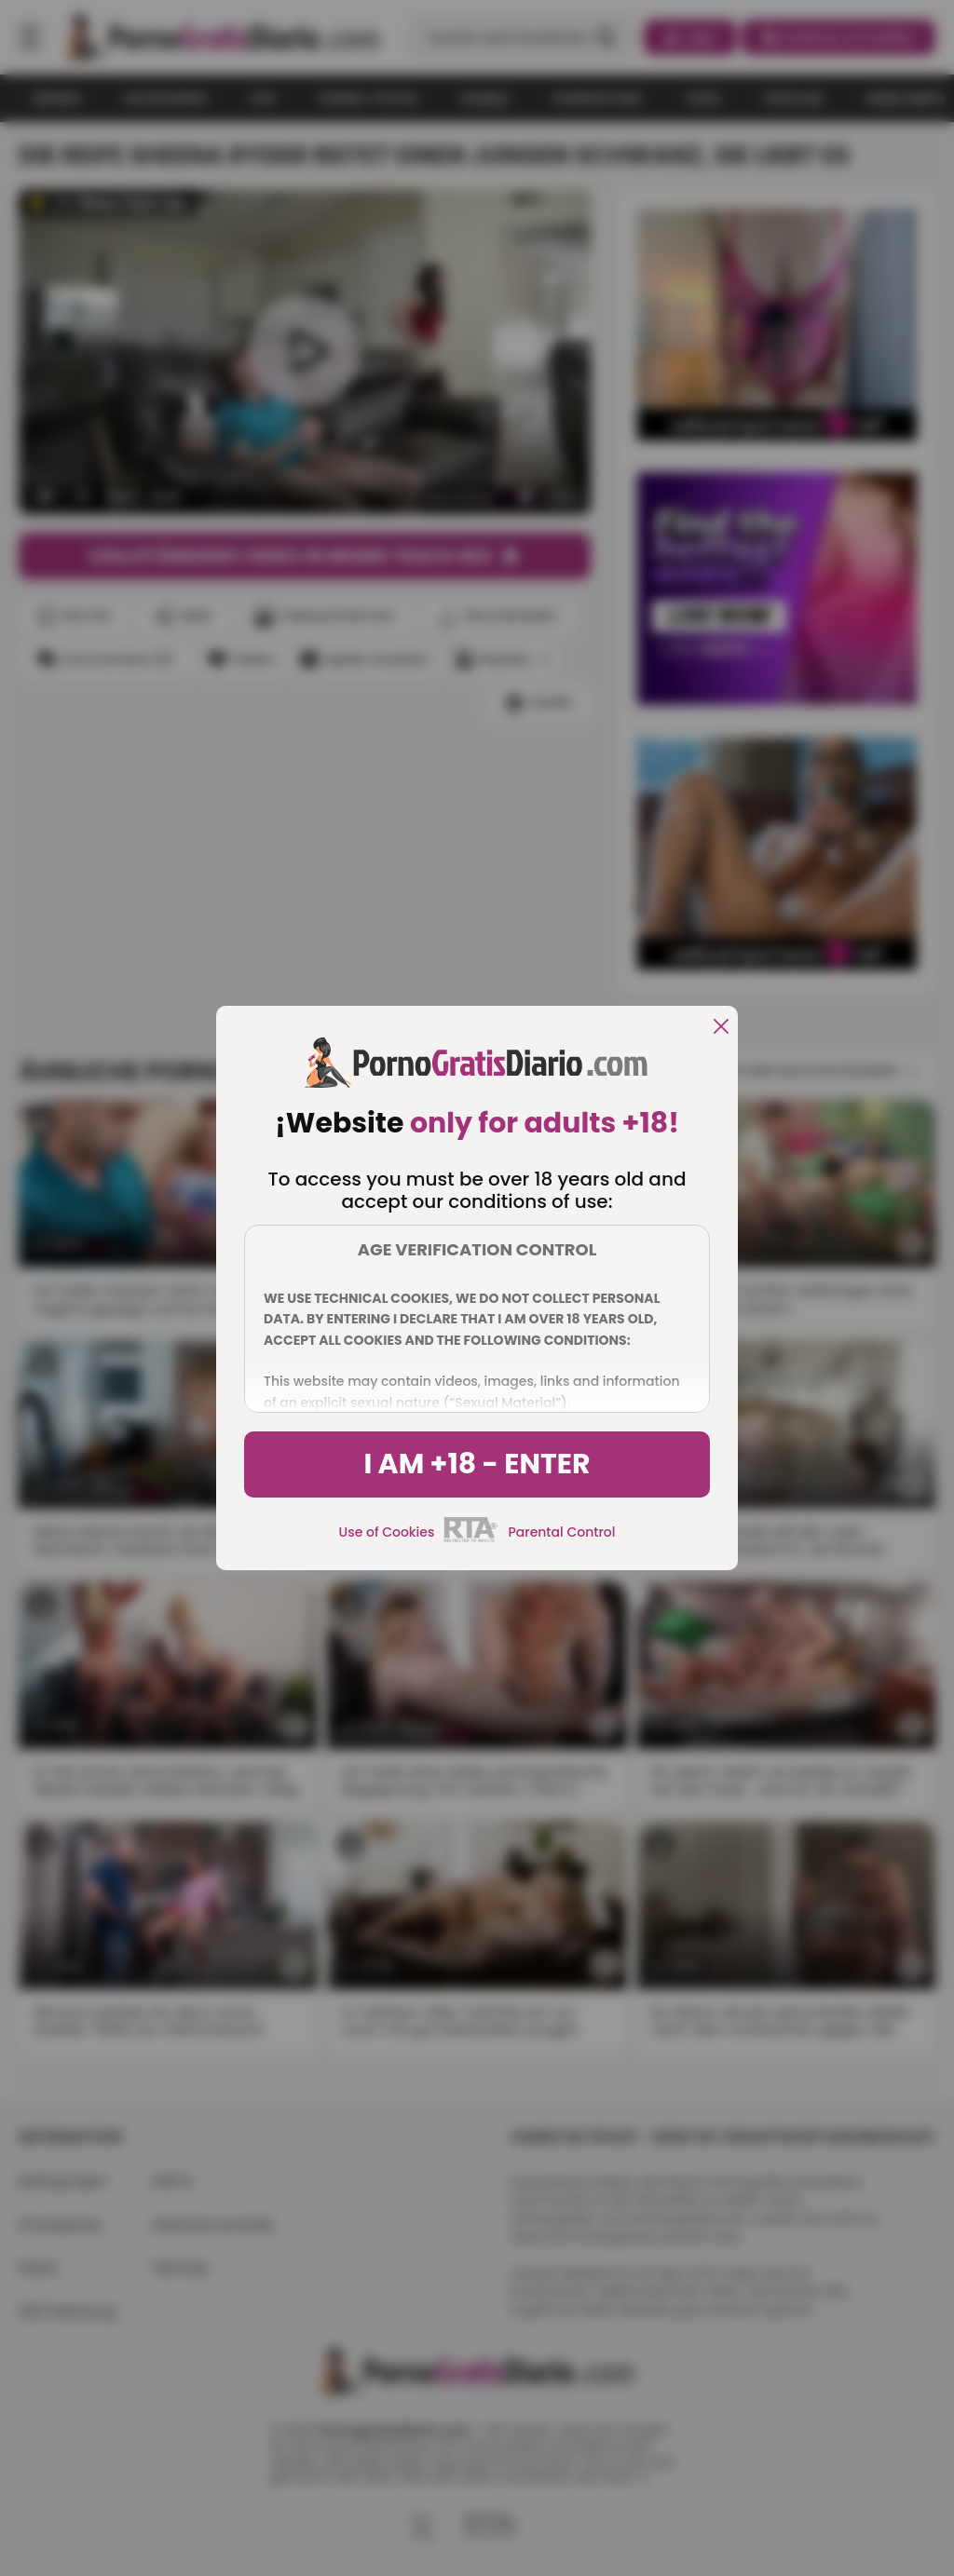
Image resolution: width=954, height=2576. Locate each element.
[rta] (470, 1539)
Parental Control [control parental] (561, 1532)
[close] (721, 1028)
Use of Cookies (387, 1532)
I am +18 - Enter (476, 1464)
